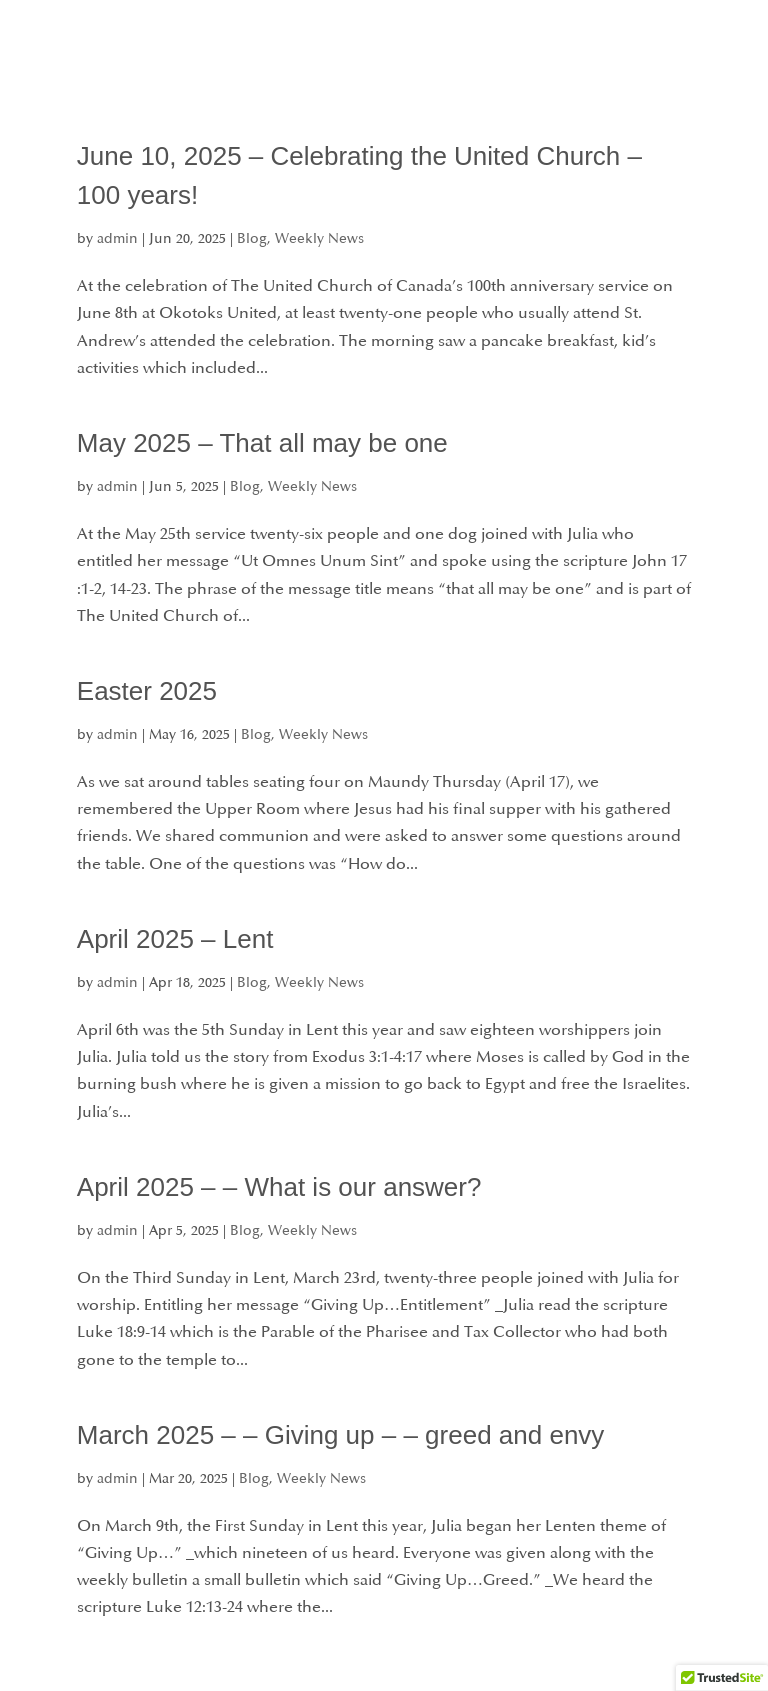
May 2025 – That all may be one (262, 443)
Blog (252, 238)
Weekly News (319, 238)
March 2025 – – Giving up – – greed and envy (341, 1435)
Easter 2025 (147, 691)
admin (117, 238)
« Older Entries (131, 1677)
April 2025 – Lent (175, 939)
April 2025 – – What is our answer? (279, 1187)
